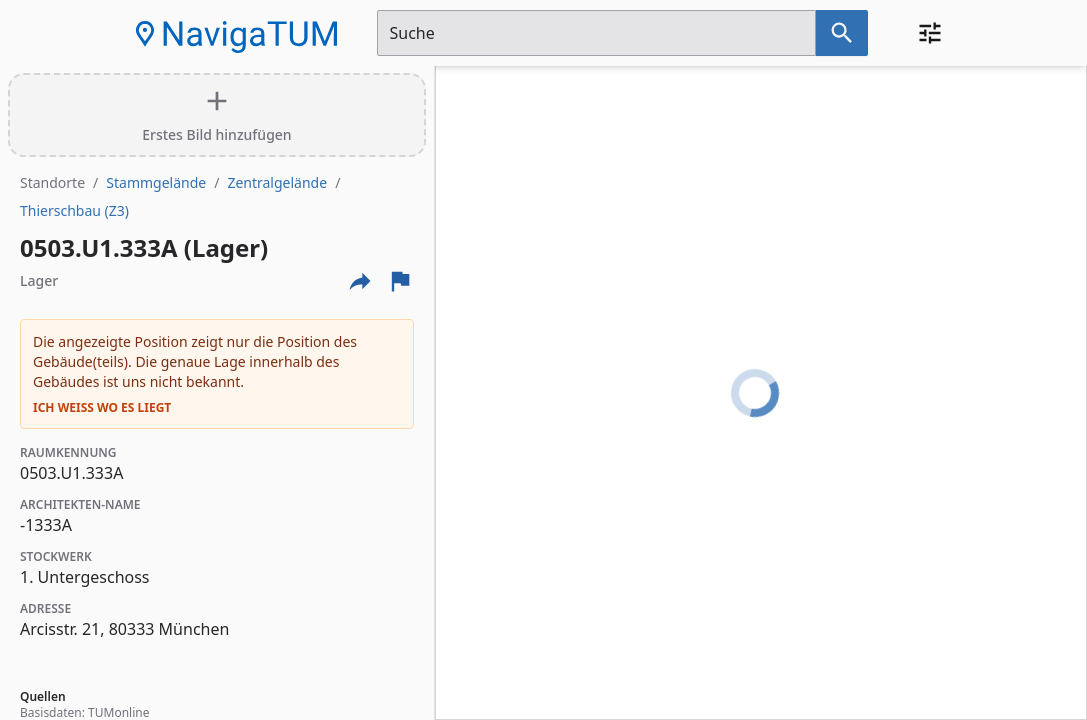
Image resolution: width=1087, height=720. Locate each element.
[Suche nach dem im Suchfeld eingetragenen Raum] (842, 33)
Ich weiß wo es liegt (102, 408)
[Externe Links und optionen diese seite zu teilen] (360, 281)
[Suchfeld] (596, 33)
